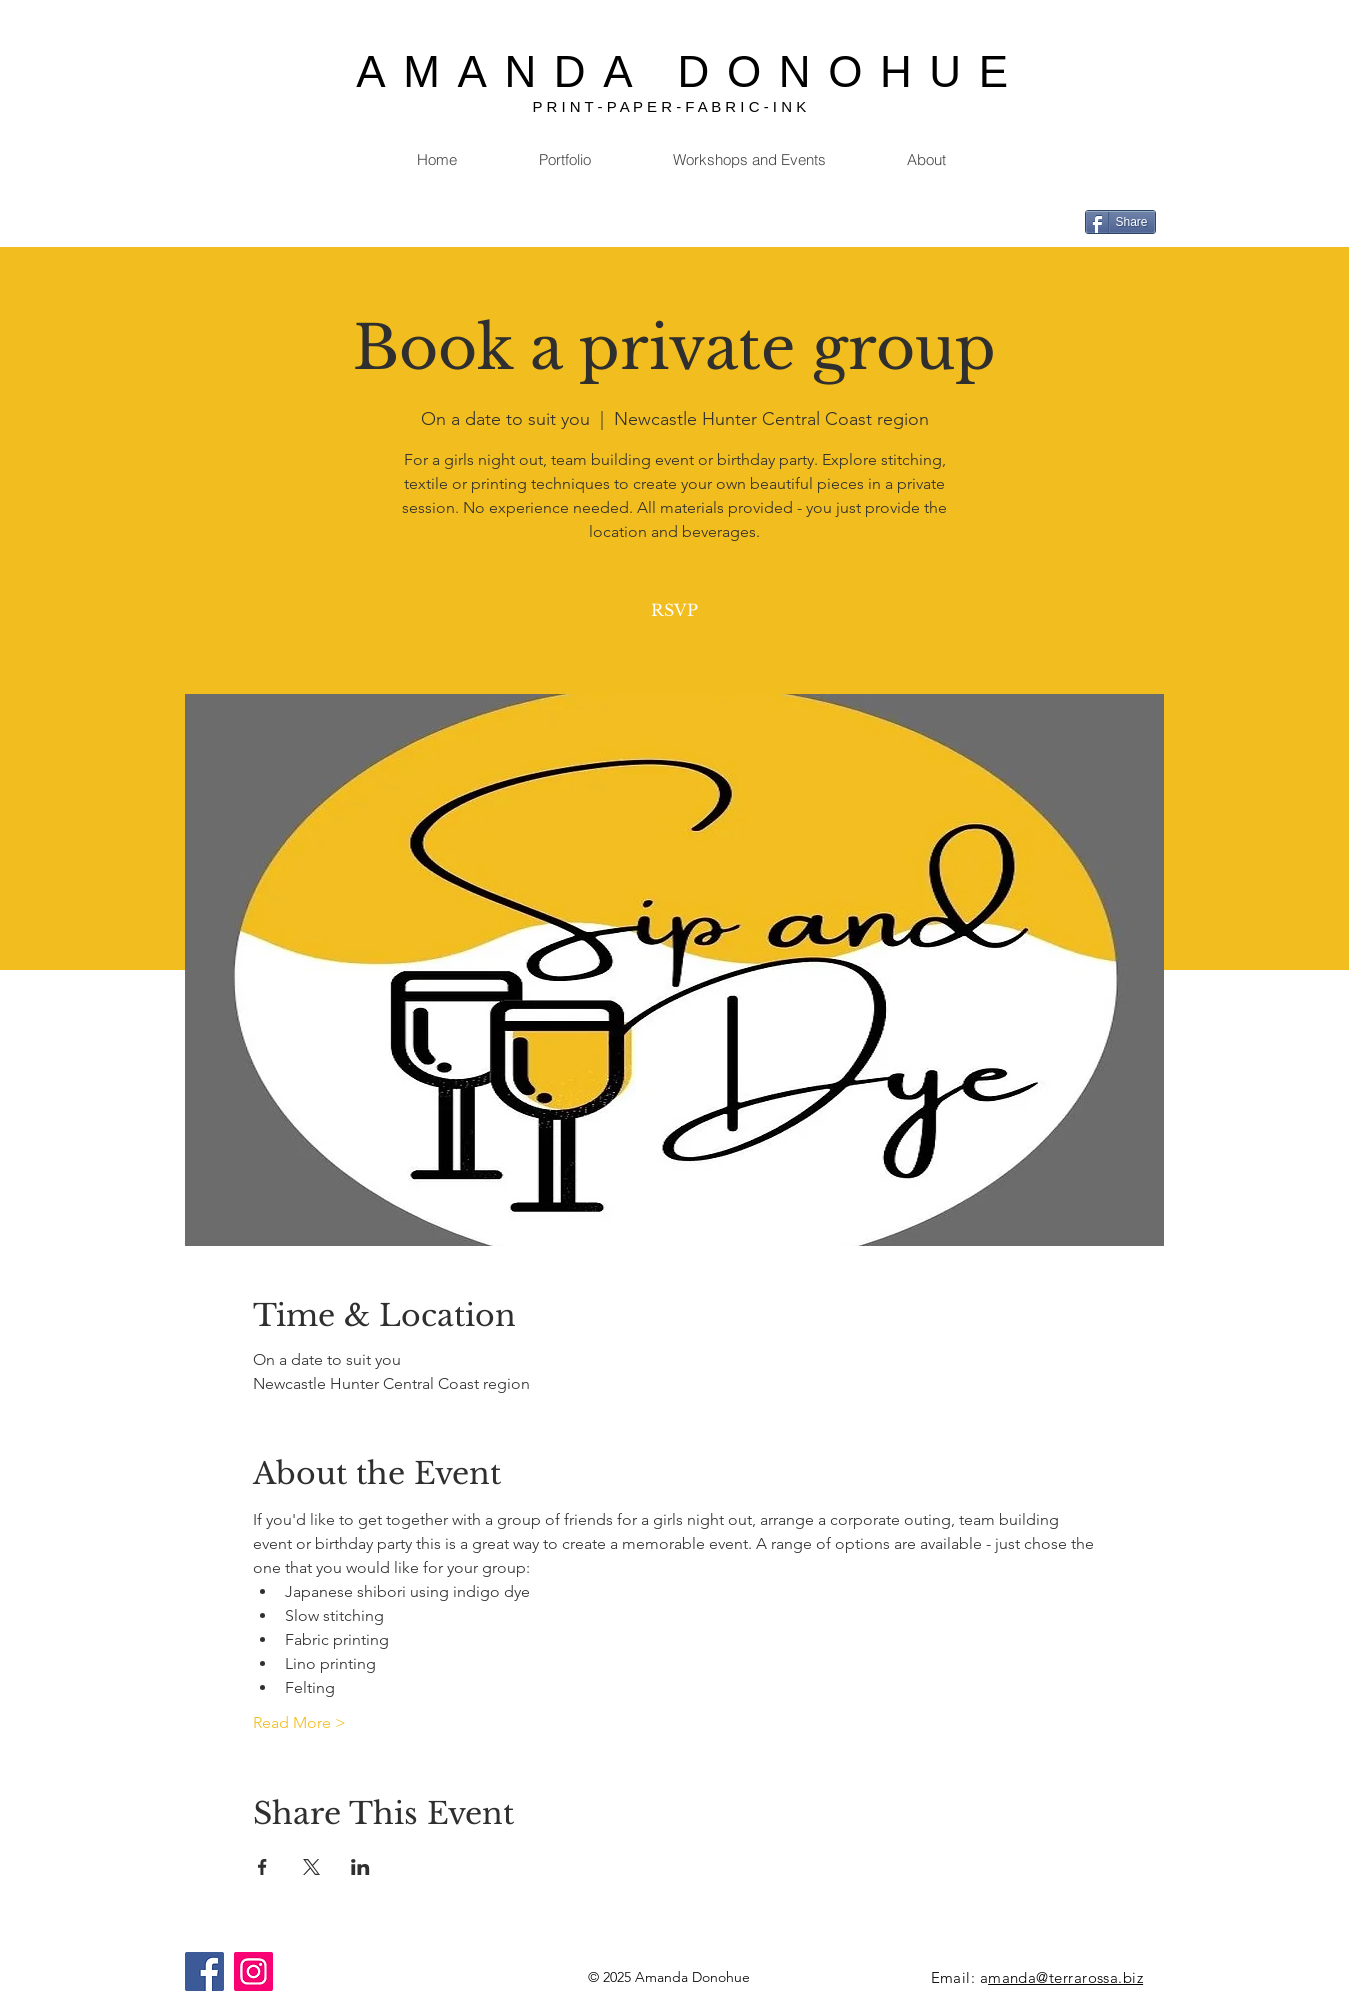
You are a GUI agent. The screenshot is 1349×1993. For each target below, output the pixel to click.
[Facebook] (204, 1971)
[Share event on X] (311, 1867)
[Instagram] (253, 1971)
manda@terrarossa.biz (1065, 1977)
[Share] (1120, 222)
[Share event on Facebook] (262, 1867)
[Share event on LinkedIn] (360, 1867)
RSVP (674, 610)
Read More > (299, 1722)
